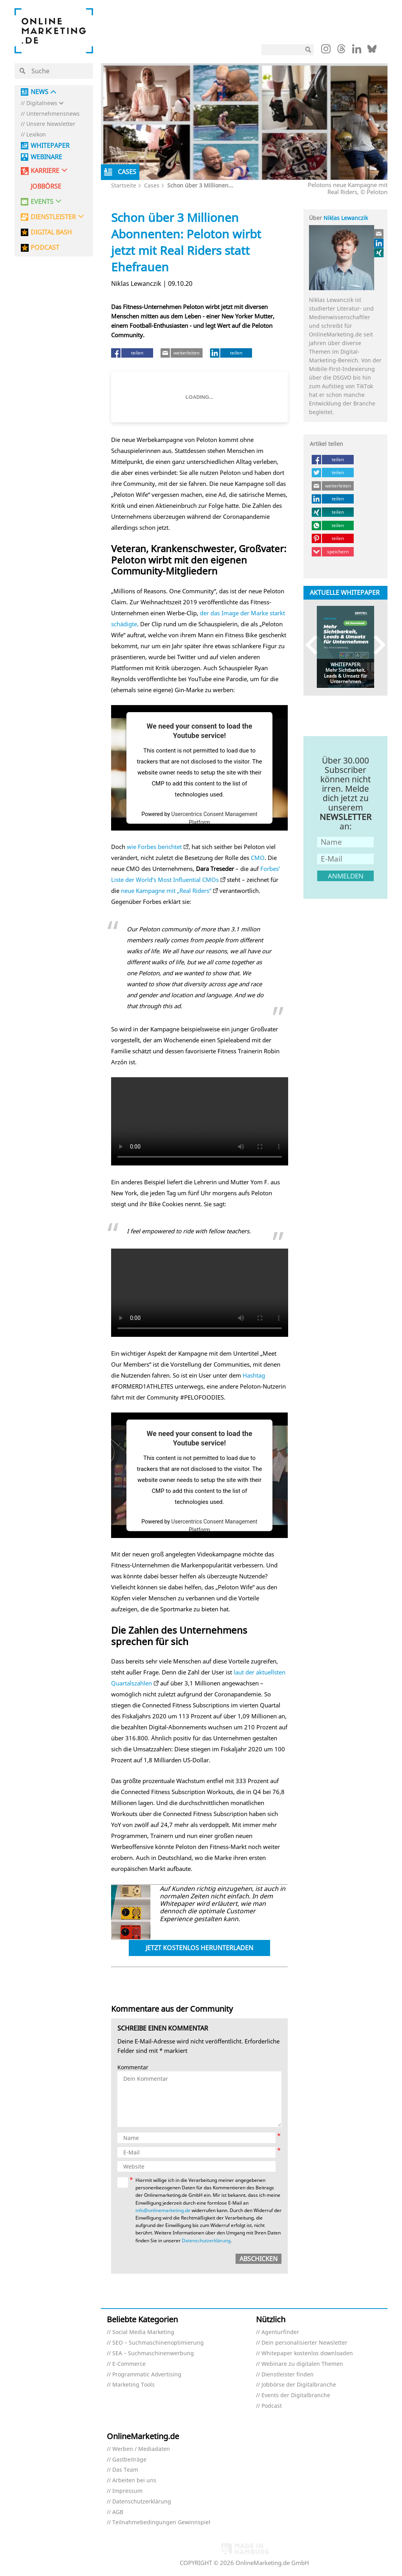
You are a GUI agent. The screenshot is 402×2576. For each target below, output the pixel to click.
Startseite (123, 185)
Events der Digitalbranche (295, 2395)
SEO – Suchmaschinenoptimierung (158, 2343)
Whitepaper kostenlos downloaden (307, 2353)
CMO (258, 858)
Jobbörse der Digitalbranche (298, 2384)
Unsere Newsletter (50, 124)
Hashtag (254, 1375)
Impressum (127, 2491)
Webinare (46, 157)
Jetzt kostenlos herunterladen (199, 1947)
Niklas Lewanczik (345, 218)
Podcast (271, 2406)
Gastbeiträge (129, 2459)
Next (376, 644)
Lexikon (36, 134)
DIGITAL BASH (51, 232)
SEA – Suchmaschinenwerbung (153, 2353)
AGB (117, 2512)
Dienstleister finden (287, 2374)
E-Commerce (129, 2364)
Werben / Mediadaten (141, 2449)
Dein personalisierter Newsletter (304, 2343)
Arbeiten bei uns (134, 2480)
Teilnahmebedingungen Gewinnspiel (161, 2522)
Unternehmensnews (53, 114)
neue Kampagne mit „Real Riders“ (166, 890)
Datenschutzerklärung (206, 2240)
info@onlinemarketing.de (162, 2210)
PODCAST (45, 247)
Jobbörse (46, 186)
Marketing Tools (133, 2384)
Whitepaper (50, 145)
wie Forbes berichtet (154, 847)
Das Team (125, 2470)
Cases (151, 185)
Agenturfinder (280, 2332)
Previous (315, 644)
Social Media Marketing (143, 2332)
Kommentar (132, 2067)
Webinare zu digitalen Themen (302, 2364)
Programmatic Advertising (146, 2374)
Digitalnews (41, 103)
